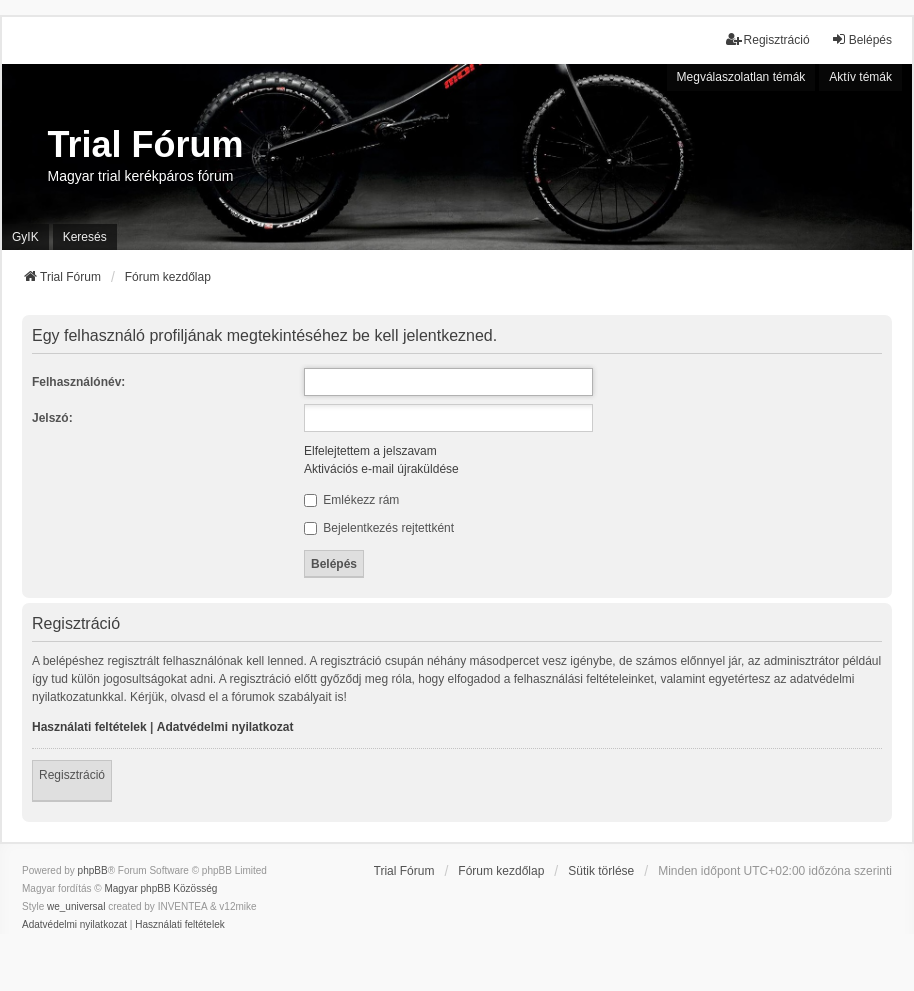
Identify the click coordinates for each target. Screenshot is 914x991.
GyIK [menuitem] (25, 237)
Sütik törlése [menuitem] (601, 871)
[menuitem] (74, 925)
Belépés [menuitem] (861, 39)
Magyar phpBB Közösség (160, 888)
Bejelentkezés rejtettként (379, 528)
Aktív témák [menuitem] (860, 77)
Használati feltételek (89, 727)
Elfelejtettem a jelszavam (370, 451)
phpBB (93, 870)
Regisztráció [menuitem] (768, 39)
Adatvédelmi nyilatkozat (225, 727)
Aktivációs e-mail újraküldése (381, 469)
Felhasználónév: (78, 382)
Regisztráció (72, 775)
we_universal (76, 906)
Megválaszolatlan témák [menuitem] (741, 77)
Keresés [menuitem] (85, 237)
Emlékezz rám (351, 500)
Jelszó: (52, 418)
